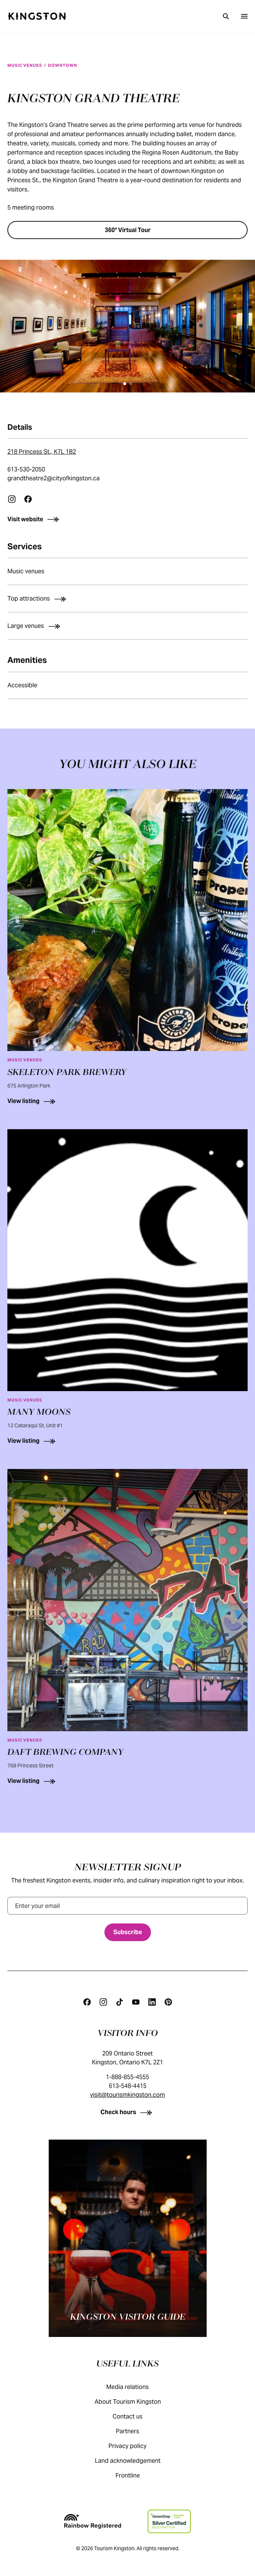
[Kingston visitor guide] (128, 2238)
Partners (135, 2431)
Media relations (134, 2387)
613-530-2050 (26, 469)
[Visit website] (127, 519)
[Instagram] (103, 2002)
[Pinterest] (168, 2002)
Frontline (135, 2475)
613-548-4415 (128, 2086)
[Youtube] (135, 2002)
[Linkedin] (152, 2002)
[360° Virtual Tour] (127, 230)
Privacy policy (134, 2446)
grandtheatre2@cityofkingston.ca (53, 478)
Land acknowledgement (135, 2461)
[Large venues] (127, 625)
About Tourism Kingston (135, 2402)
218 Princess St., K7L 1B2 (41, 452)
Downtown (62, 65)
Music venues (24, 65)
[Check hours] (127, 2112)
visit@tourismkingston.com (127, 2095)
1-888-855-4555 (127, 2077)
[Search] (226, 16)
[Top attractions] (127, 598)
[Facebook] (87, 2002)
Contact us (135, 2416)
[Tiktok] (119, 2002)
